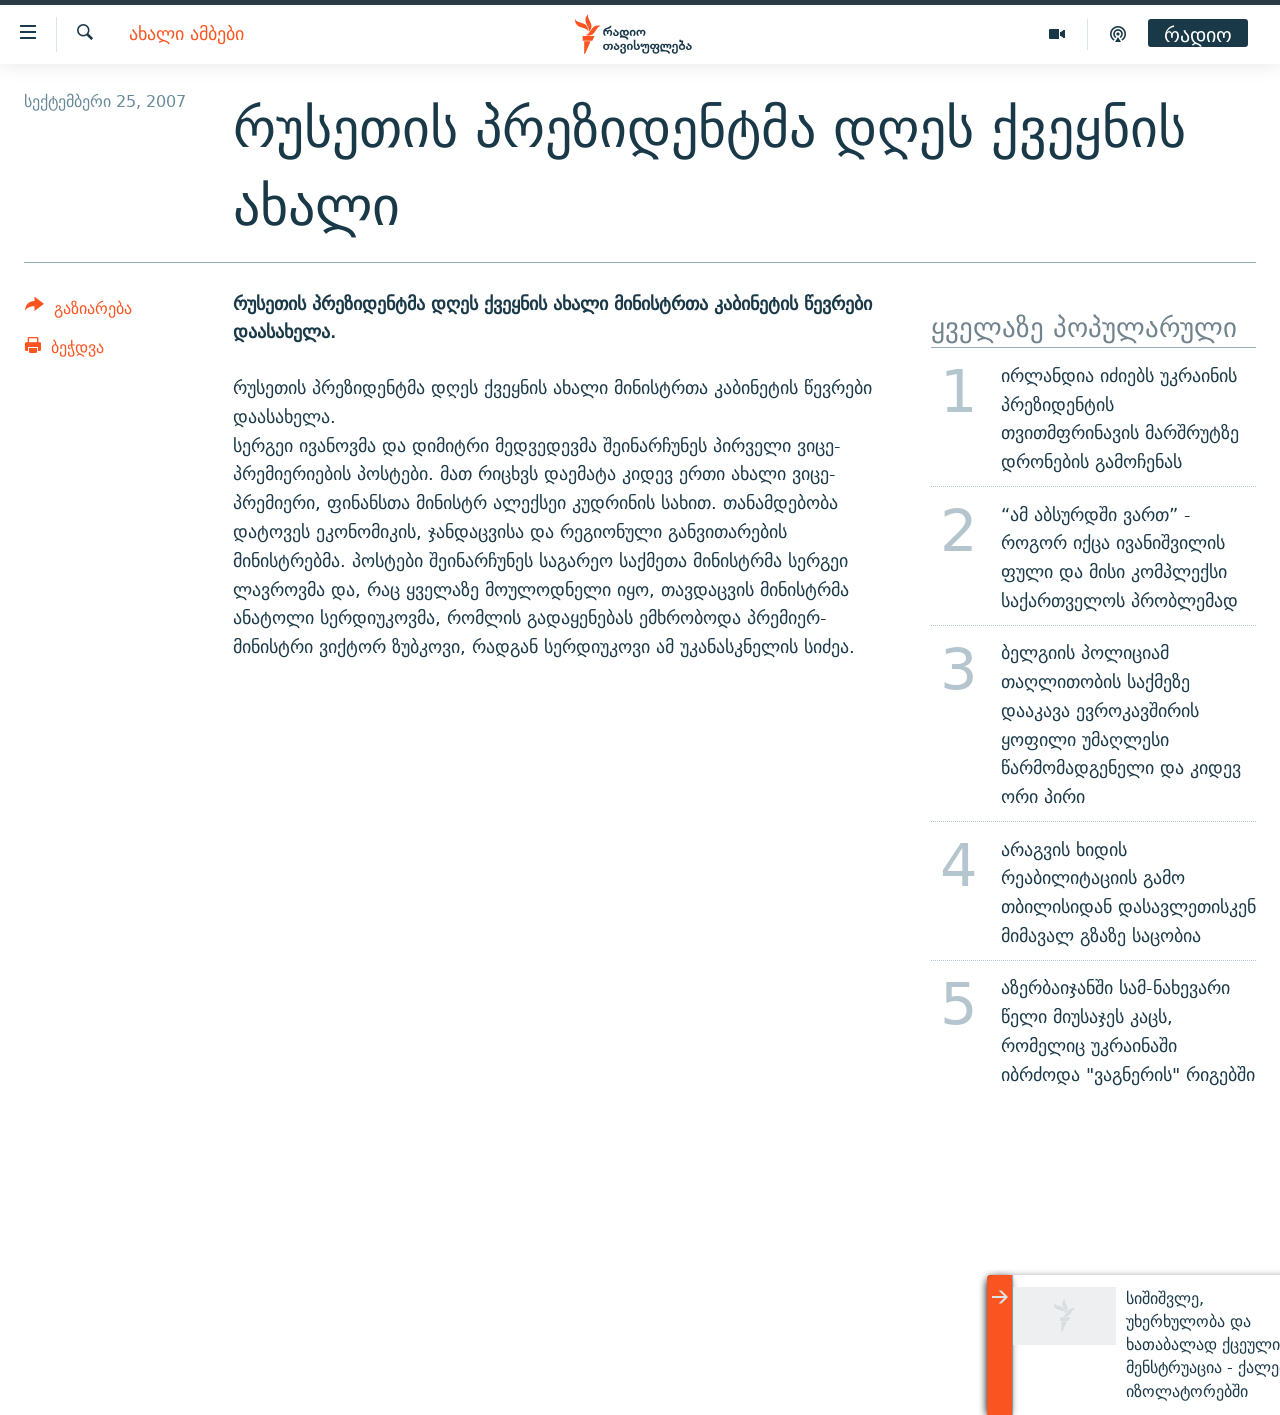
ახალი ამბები (186, 34)
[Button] (78, 311)
